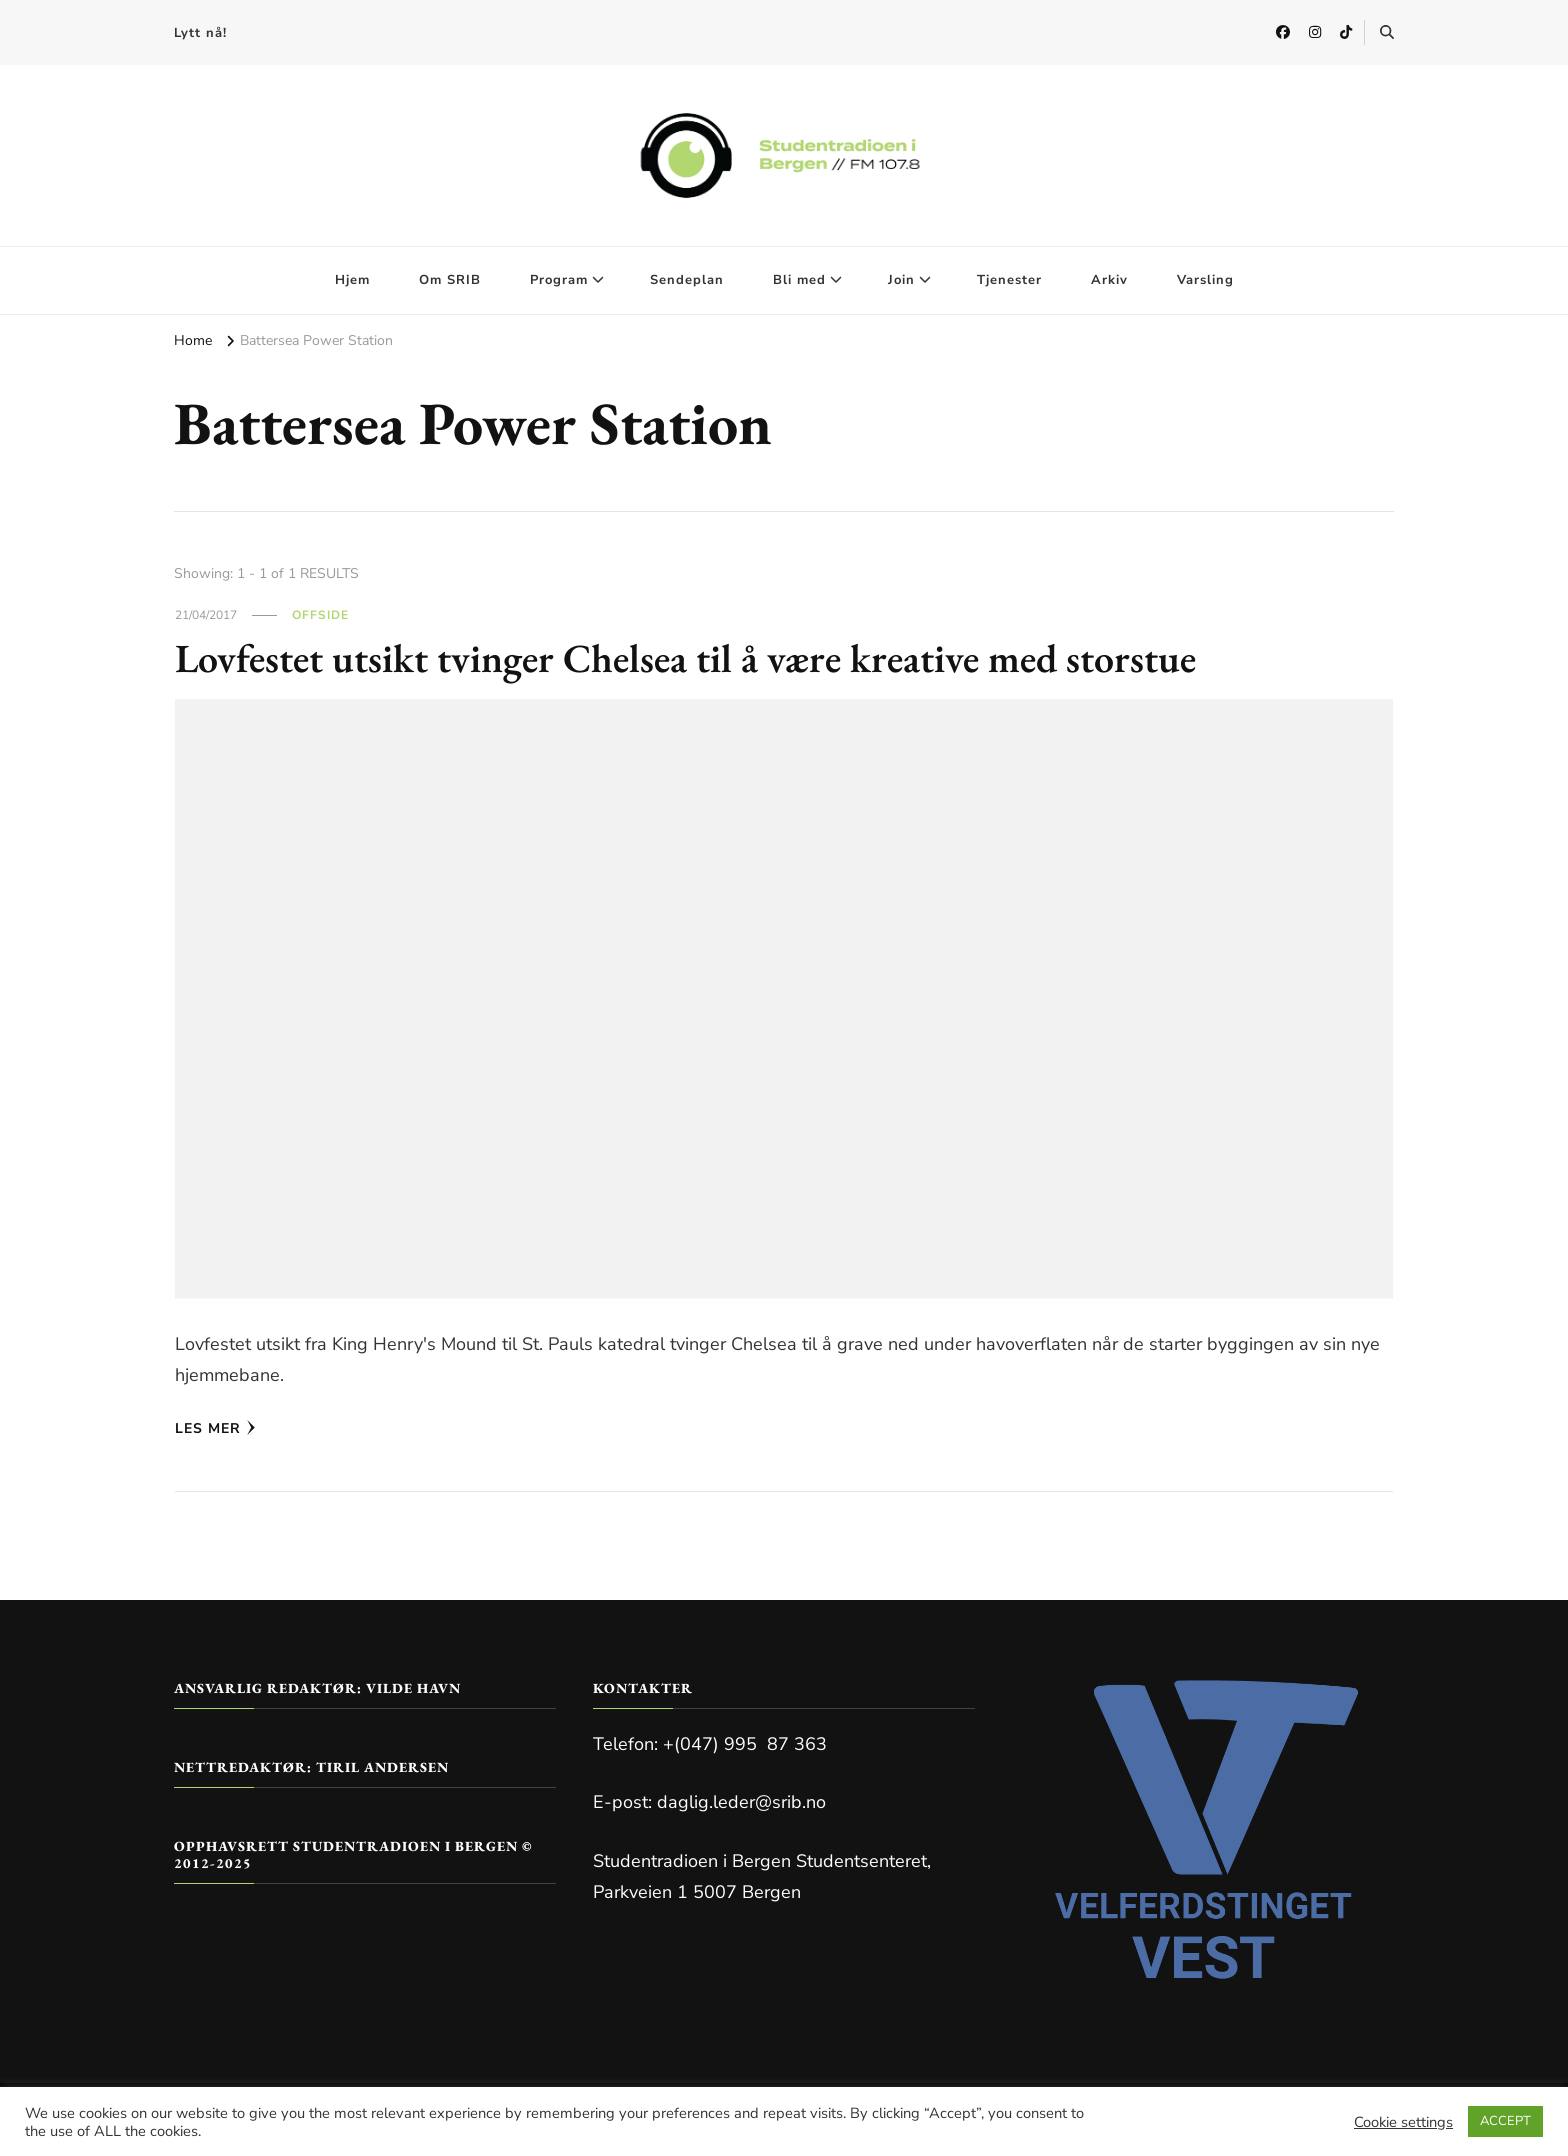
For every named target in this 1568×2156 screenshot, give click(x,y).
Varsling (1205, 280)
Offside (320, 615)
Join (901, 280)
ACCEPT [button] (1505, 2121)
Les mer (215, 1428)
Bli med (799, 280)
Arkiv (1109, 280)
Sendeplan (687, 280)
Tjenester (1009, 280)
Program (559, 280)
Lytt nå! (200, 33)
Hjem (352, 280)
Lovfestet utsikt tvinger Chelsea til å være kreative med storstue (685, 658)
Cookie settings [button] (1403, 2122)
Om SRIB (450, 280)
